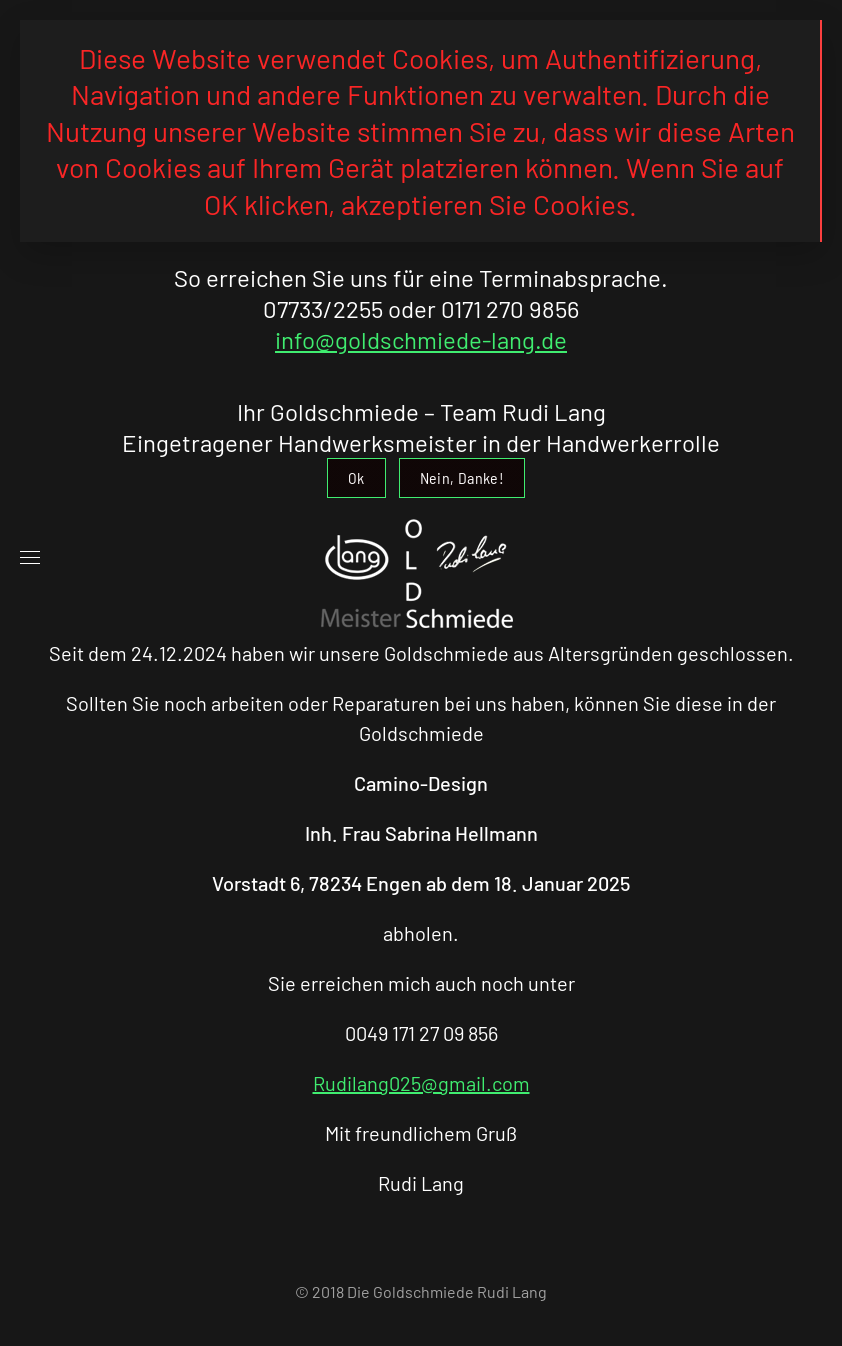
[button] (30, 558)
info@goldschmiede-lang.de (421, 339)
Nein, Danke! (462, 477)
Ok (356, 477)
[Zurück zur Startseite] (421, 558)
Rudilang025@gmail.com (421, 1083)
